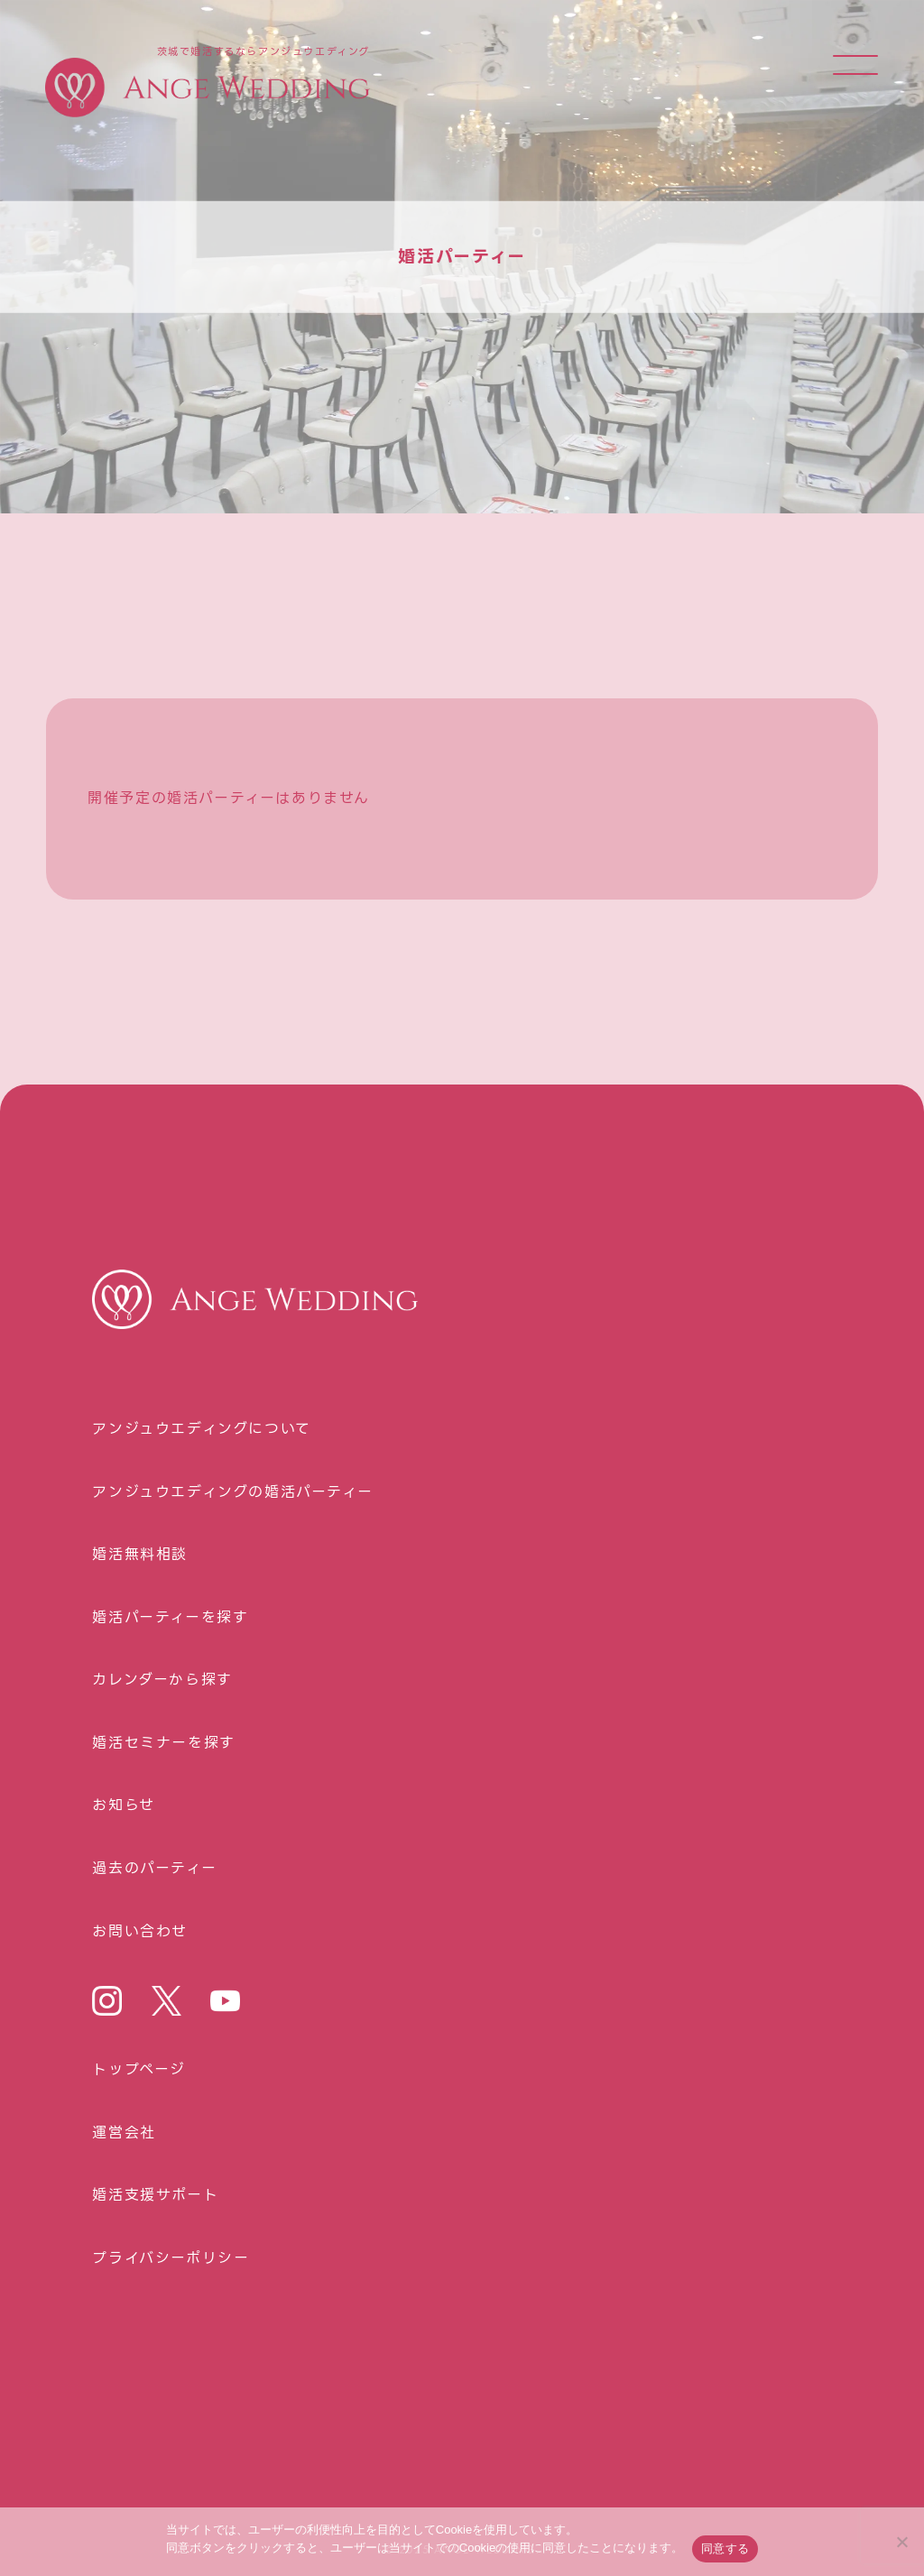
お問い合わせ (140, 1932)
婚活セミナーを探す (163, 1743)
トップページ (139, 2070)
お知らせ (123, 1805)
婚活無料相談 (140, 1555)
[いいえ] (901, 2542)
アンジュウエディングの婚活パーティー (232, 1492)
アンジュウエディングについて (201, 1429)
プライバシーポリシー (170, 2258)
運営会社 (123, 2133)
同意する (725, 2548)
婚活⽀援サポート (155, 2195)
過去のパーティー (154, 1868)
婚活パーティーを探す (170, 1618)
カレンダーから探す (162, 1680)
